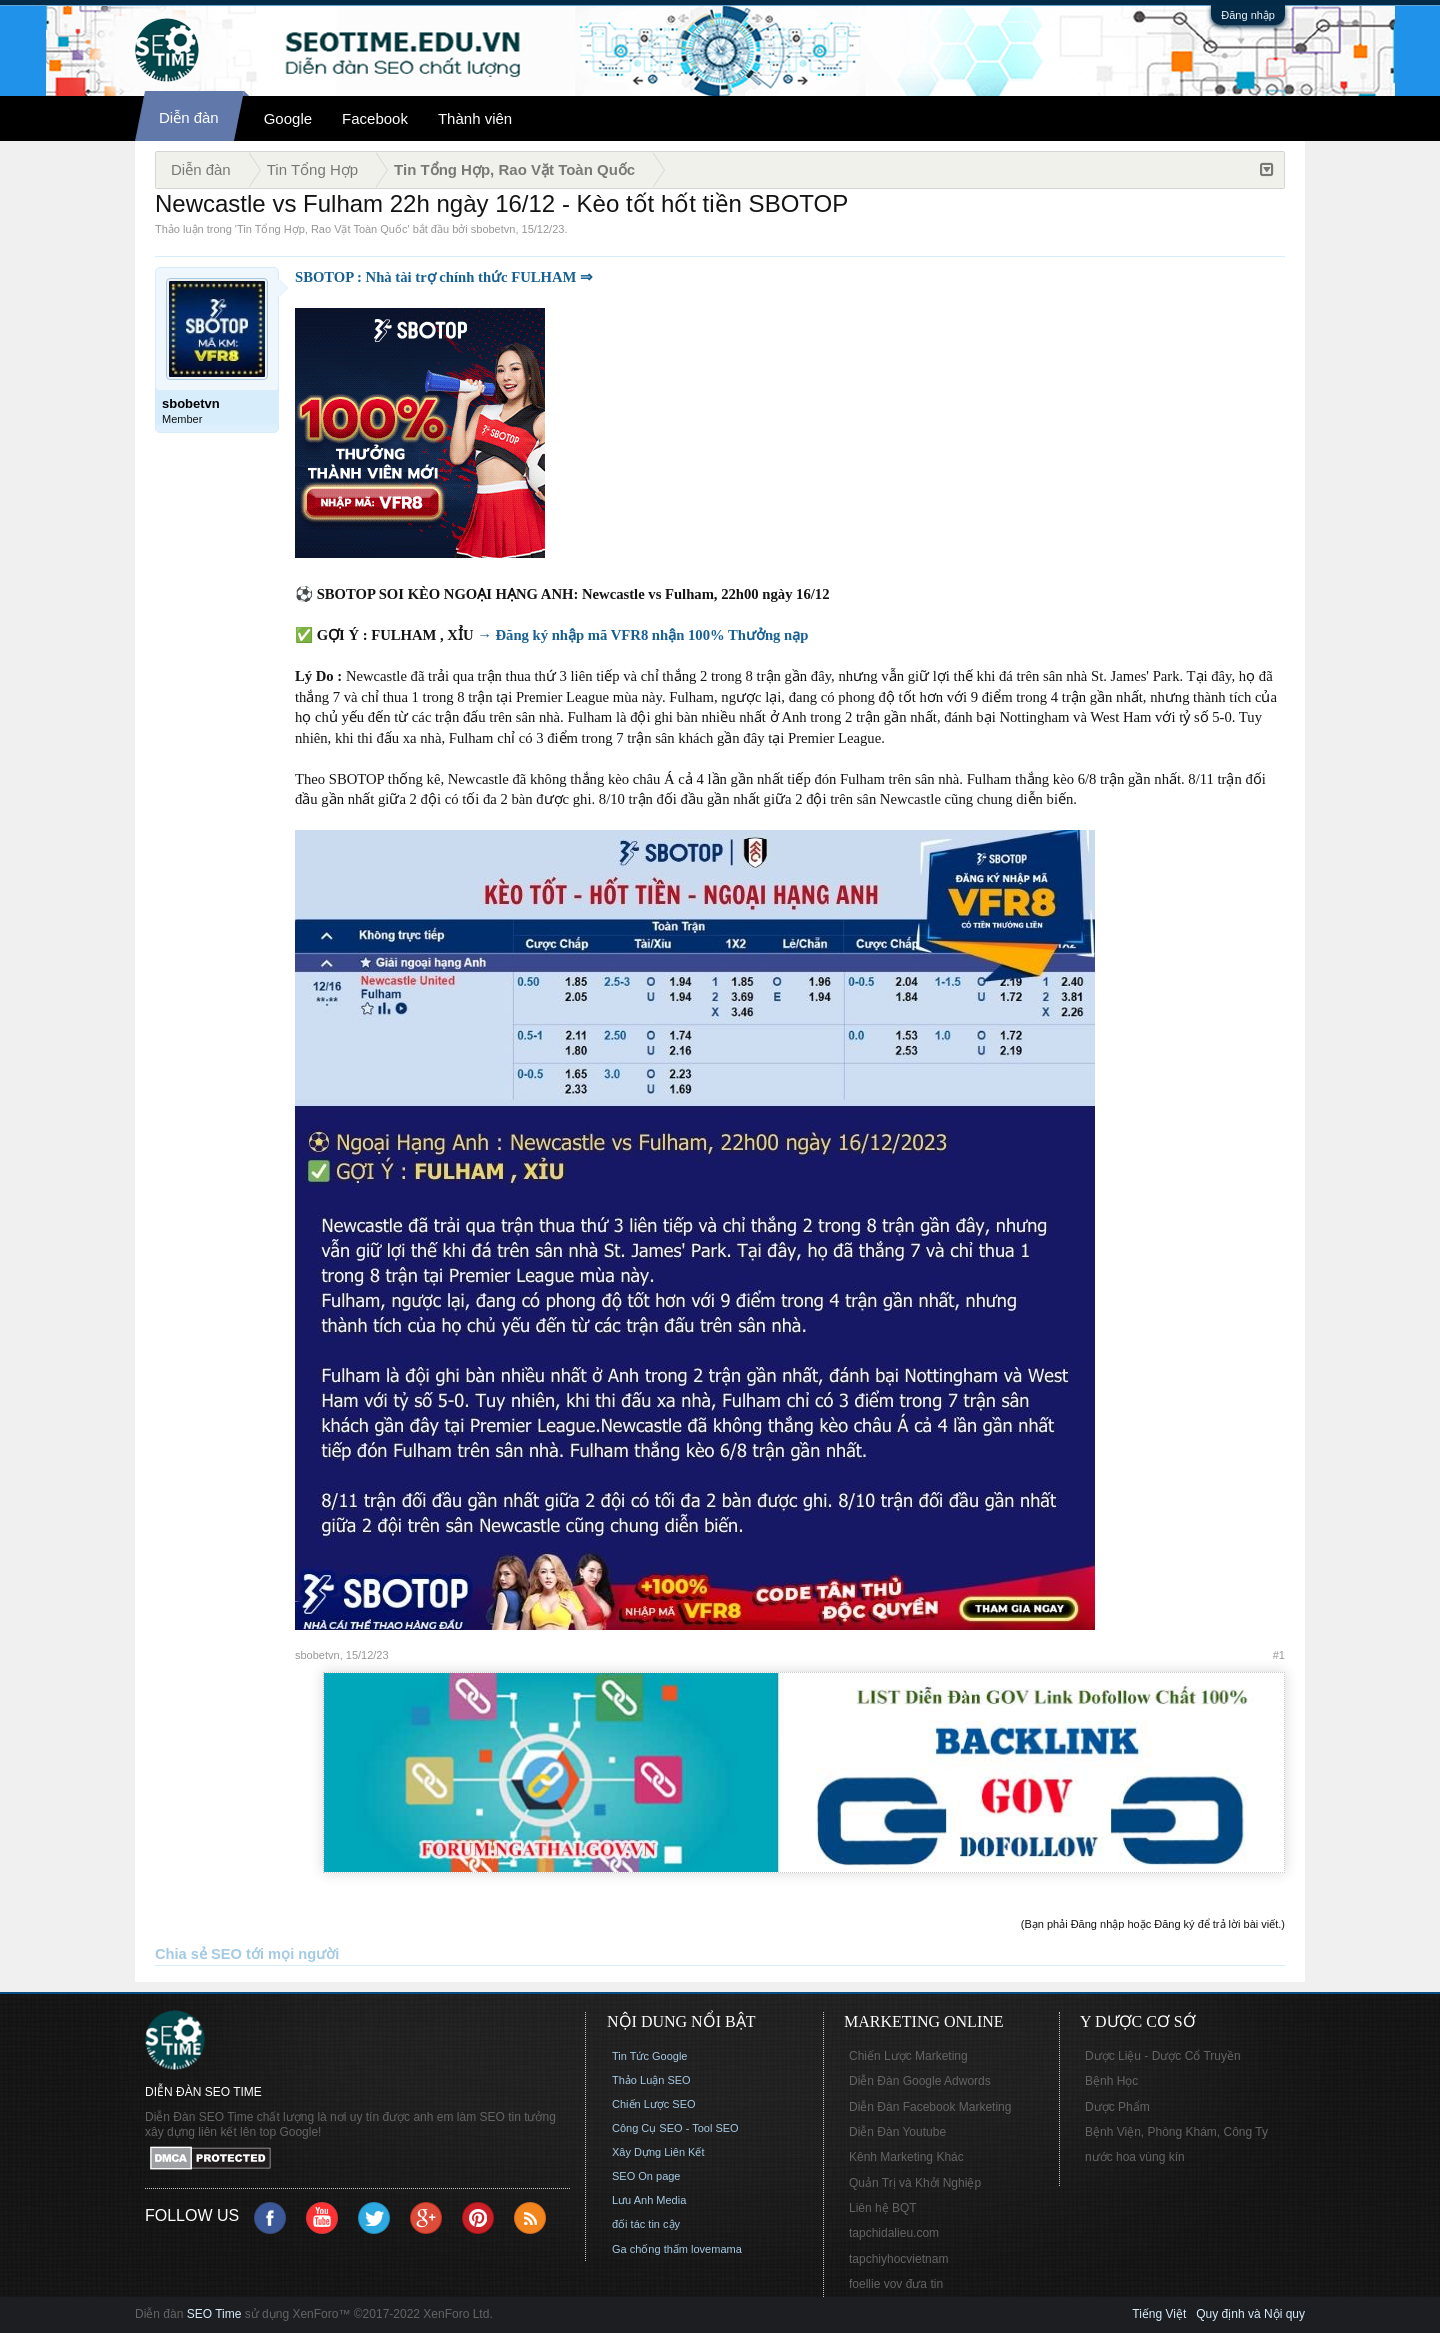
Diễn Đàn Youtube (897, 2132)
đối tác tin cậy (646, 2224)
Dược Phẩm (1117, 2107)
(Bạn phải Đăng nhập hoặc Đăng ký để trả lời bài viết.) (1153, 1924)
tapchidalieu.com (894, 2233)
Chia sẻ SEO (198, 1954)
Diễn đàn (189, 117)
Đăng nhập (1248, 15)
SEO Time (214, 2314)
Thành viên (475, 118)
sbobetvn (493, 229)
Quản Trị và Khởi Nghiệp (915, 2183)
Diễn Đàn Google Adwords (920, 2081)
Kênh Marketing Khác (906, 2157)
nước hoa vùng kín (1135, 2157)
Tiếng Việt (1159, 2314)
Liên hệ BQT (883, 2208)
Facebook (375, 118)
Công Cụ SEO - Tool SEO (675, 2128)
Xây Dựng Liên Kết (658, 2152)
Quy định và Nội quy (1250, 2314)
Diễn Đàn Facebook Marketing (930, 2107)
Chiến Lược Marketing (908, 2056)
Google (288, 118)
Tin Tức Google (649, 2056)
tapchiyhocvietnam (898, 2259)
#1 (1279, 1655)
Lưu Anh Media (649, 2200)
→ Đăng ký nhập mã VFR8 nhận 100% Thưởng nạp (642, 635)
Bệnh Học (1111, 2081)
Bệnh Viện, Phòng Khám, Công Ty (1176, 2132)
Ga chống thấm (650, 2249)
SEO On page (646, 2176)
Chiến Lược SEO (654, 2104)
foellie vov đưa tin (896, 2284)
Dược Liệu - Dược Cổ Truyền (1163, 2056)
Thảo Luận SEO (651, 2080)
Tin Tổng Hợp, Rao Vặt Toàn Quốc (322, 229)
